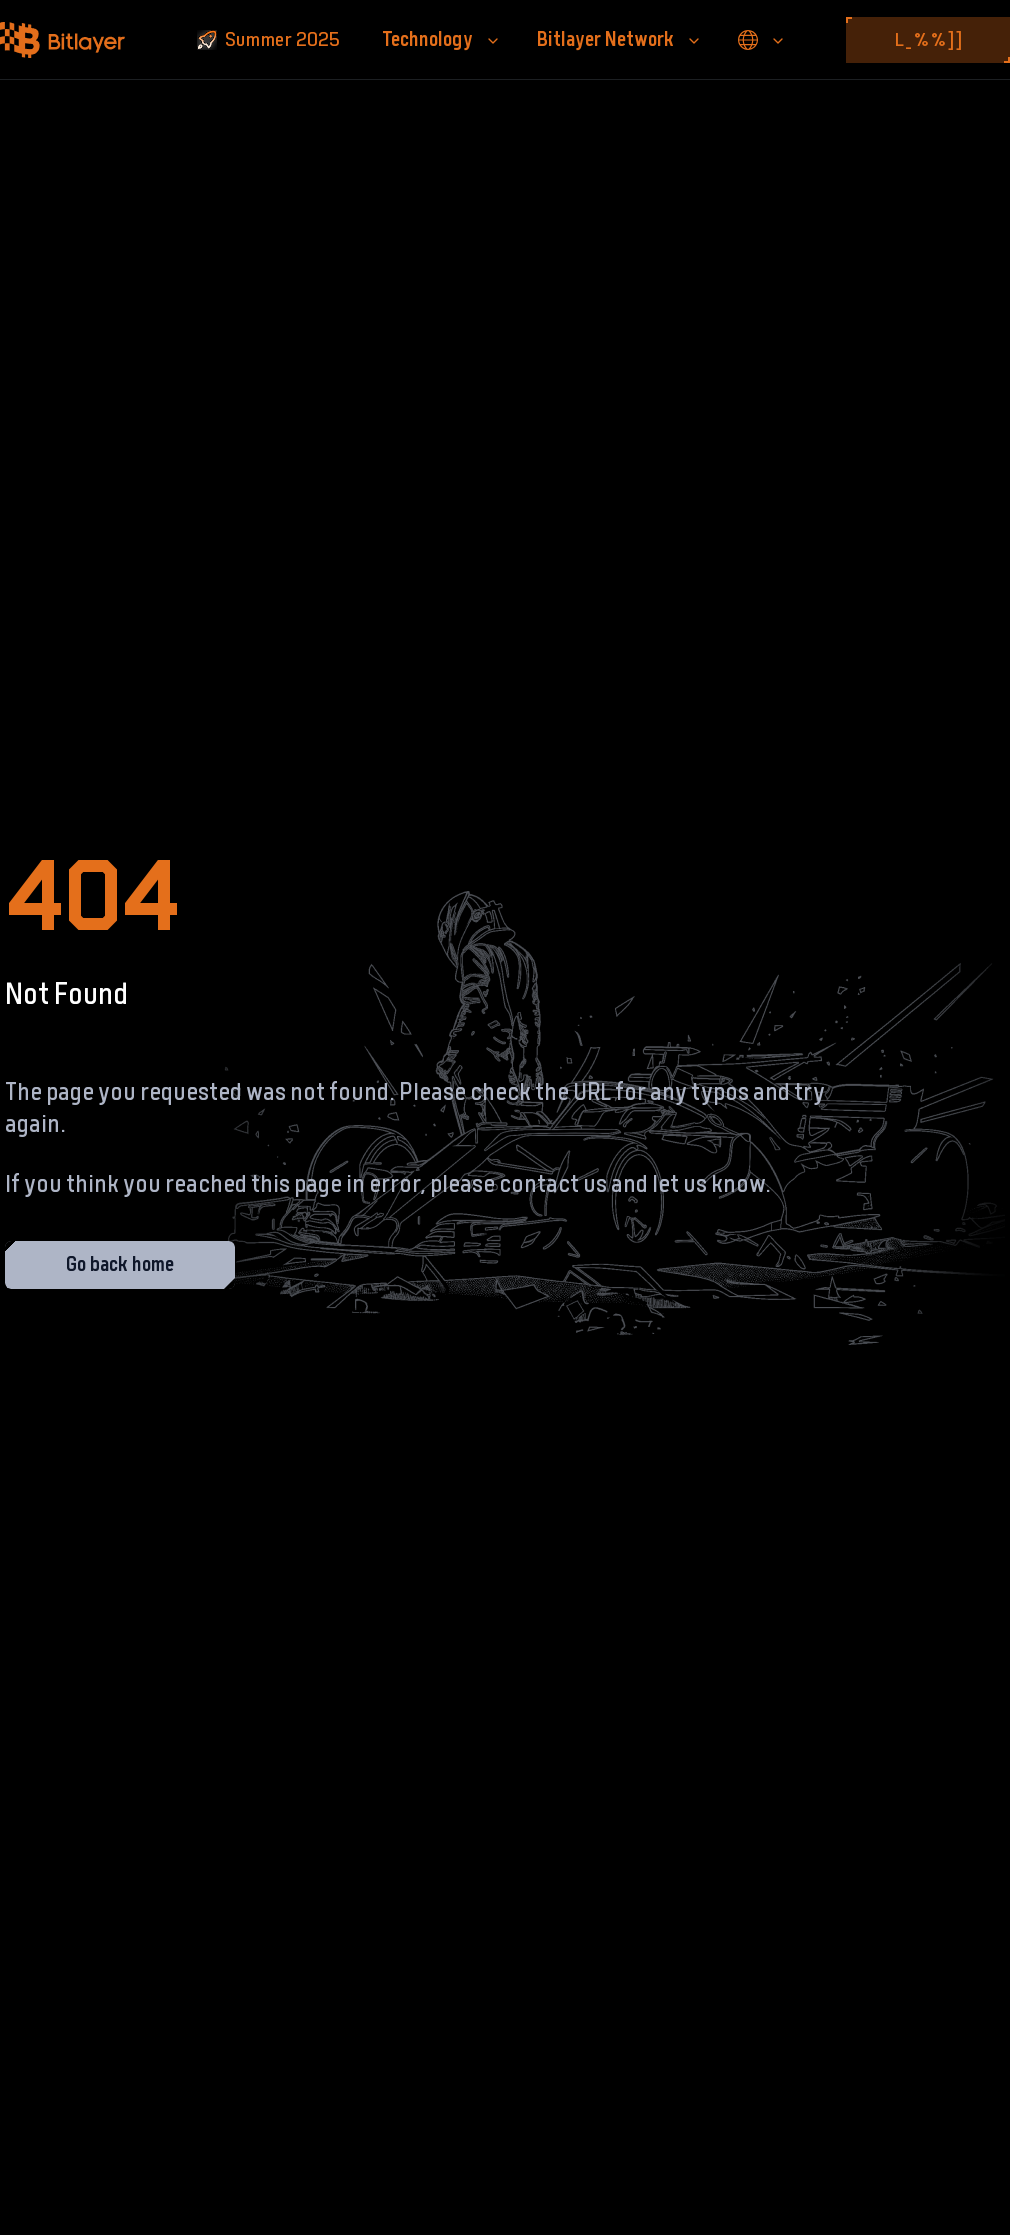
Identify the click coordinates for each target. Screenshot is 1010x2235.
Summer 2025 (268, 40)
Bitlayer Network (619, 40)
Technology (441, 40)
